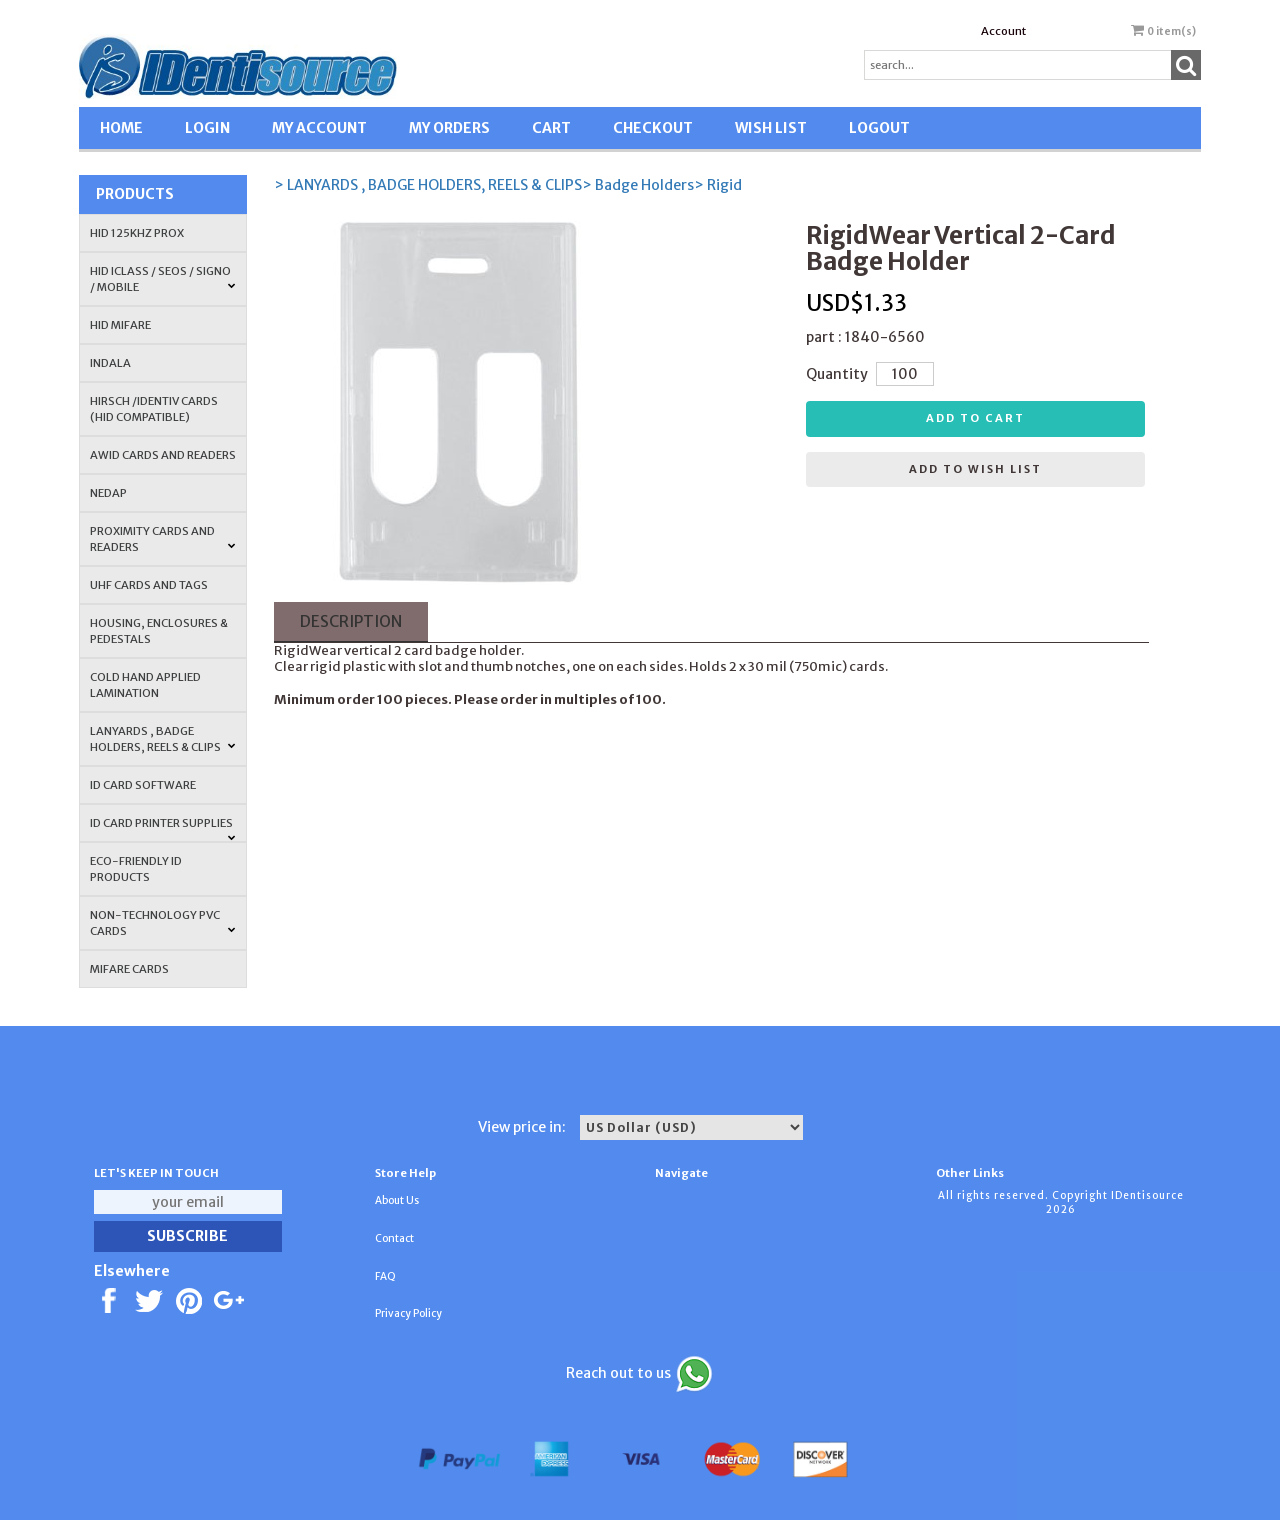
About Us (397, 1200)
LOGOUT (879, 128)
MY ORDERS (449, 128)
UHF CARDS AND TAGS (149, 585)
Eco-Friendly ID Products (136, 869)
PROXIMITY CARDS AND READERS (163, 539)
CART (551, 128)
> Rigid (718, 185)
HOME (121, 128)
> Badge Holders (638, 185)
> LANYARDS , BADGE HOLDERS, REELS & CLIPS (428, 185)
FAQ (385, 1276)
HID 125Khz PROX (137, 233)
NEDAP (108, 493)
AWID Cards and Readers (163, 455)
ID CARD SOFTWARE (143, 785)
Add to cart (975, 418)
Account (1003, 31)
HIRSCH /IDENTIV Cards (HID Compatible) (154, 409)
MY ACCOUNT (319, 128)
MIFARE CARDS (129, 969)
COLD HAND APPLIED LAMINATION (145, 685)
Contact (394, 1238)
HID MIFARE (120, 325)
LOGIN (207, 128)
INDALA (110, 363)
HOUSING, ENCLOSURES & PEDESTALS (159, 631)
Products (135, 194)
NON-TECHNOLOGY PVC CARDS (163, 923)
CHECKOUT (653, 128)
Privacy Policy (408, 1313)
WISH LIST (771, 128)
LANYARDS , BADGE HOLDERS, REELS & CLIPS (163, 739)
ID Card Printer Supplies (163, 829)
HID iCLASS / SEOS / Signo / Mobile (163, 279)
